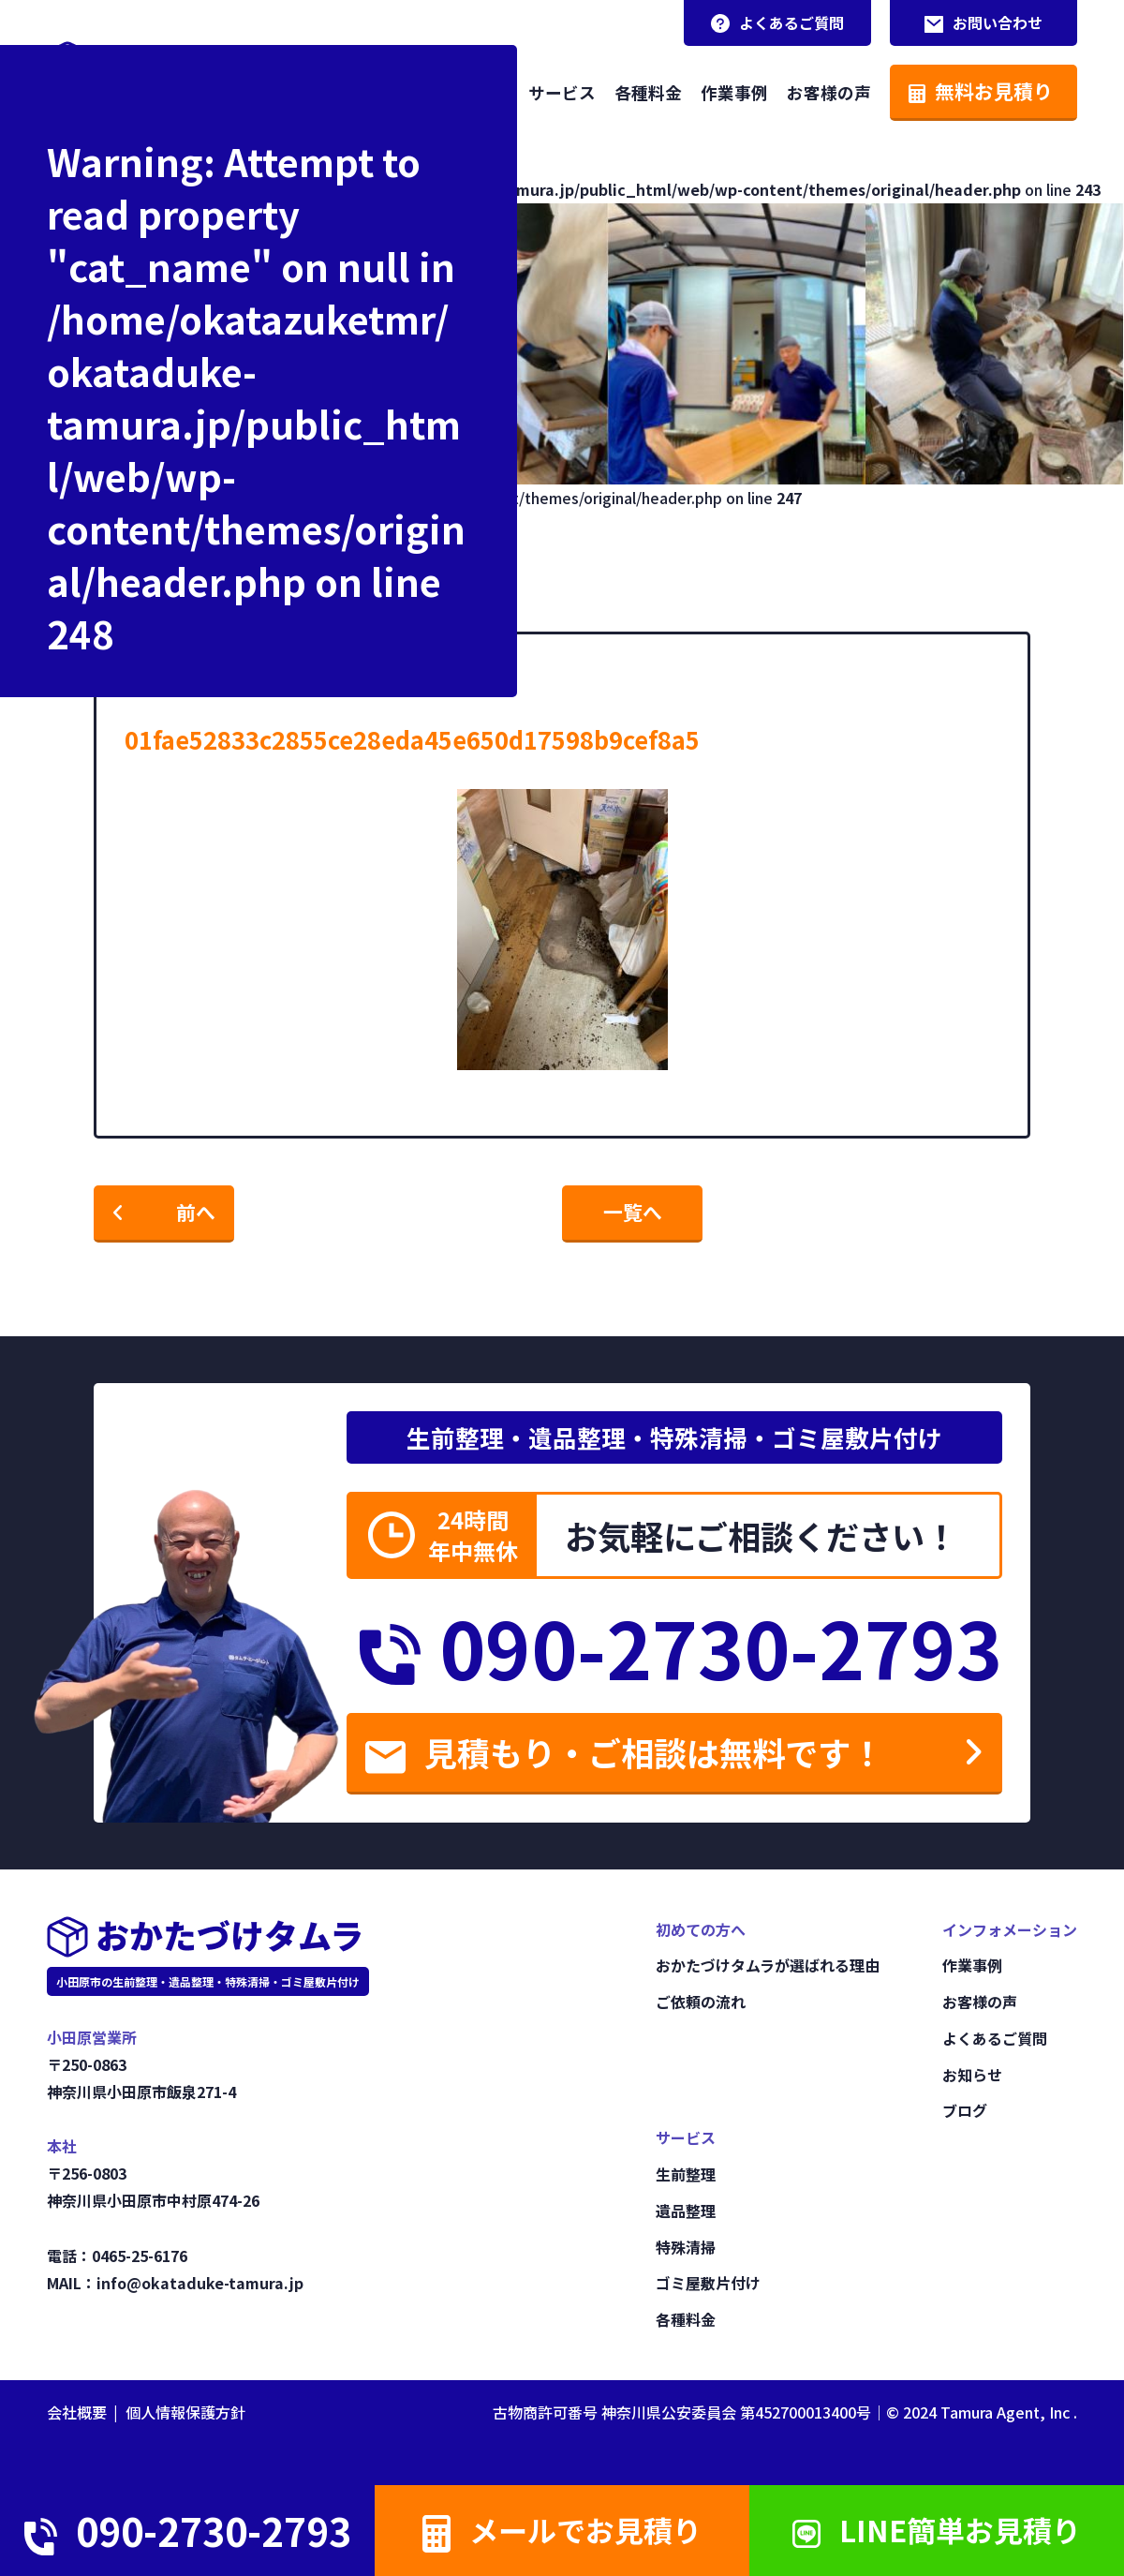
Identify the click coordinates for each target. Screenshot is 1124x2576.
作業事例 (734, 92)
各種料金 (648, 92)
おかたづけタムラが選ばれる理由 (768, 1965)
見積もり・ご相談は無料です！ (624, 1752)
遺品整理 (686, 2210)
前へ (195, 1212)
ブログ (964, 2110)
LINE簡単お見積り (937, 2530)
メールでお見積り (562, 2531)
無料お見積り (981, 91)
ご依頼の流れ (701, 2001)
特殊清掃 (686, 2247)
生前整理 (686, 2174)
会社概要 (77, 2412)
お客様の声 (829, 92)
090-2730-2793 (681, 1646)
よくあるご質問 (777, 22)
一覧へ (632, 1212)
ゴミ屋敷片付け (708, 2282)
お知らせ (972, 2074)
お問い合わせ (983, 22)
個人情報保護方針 (185, 2412)
